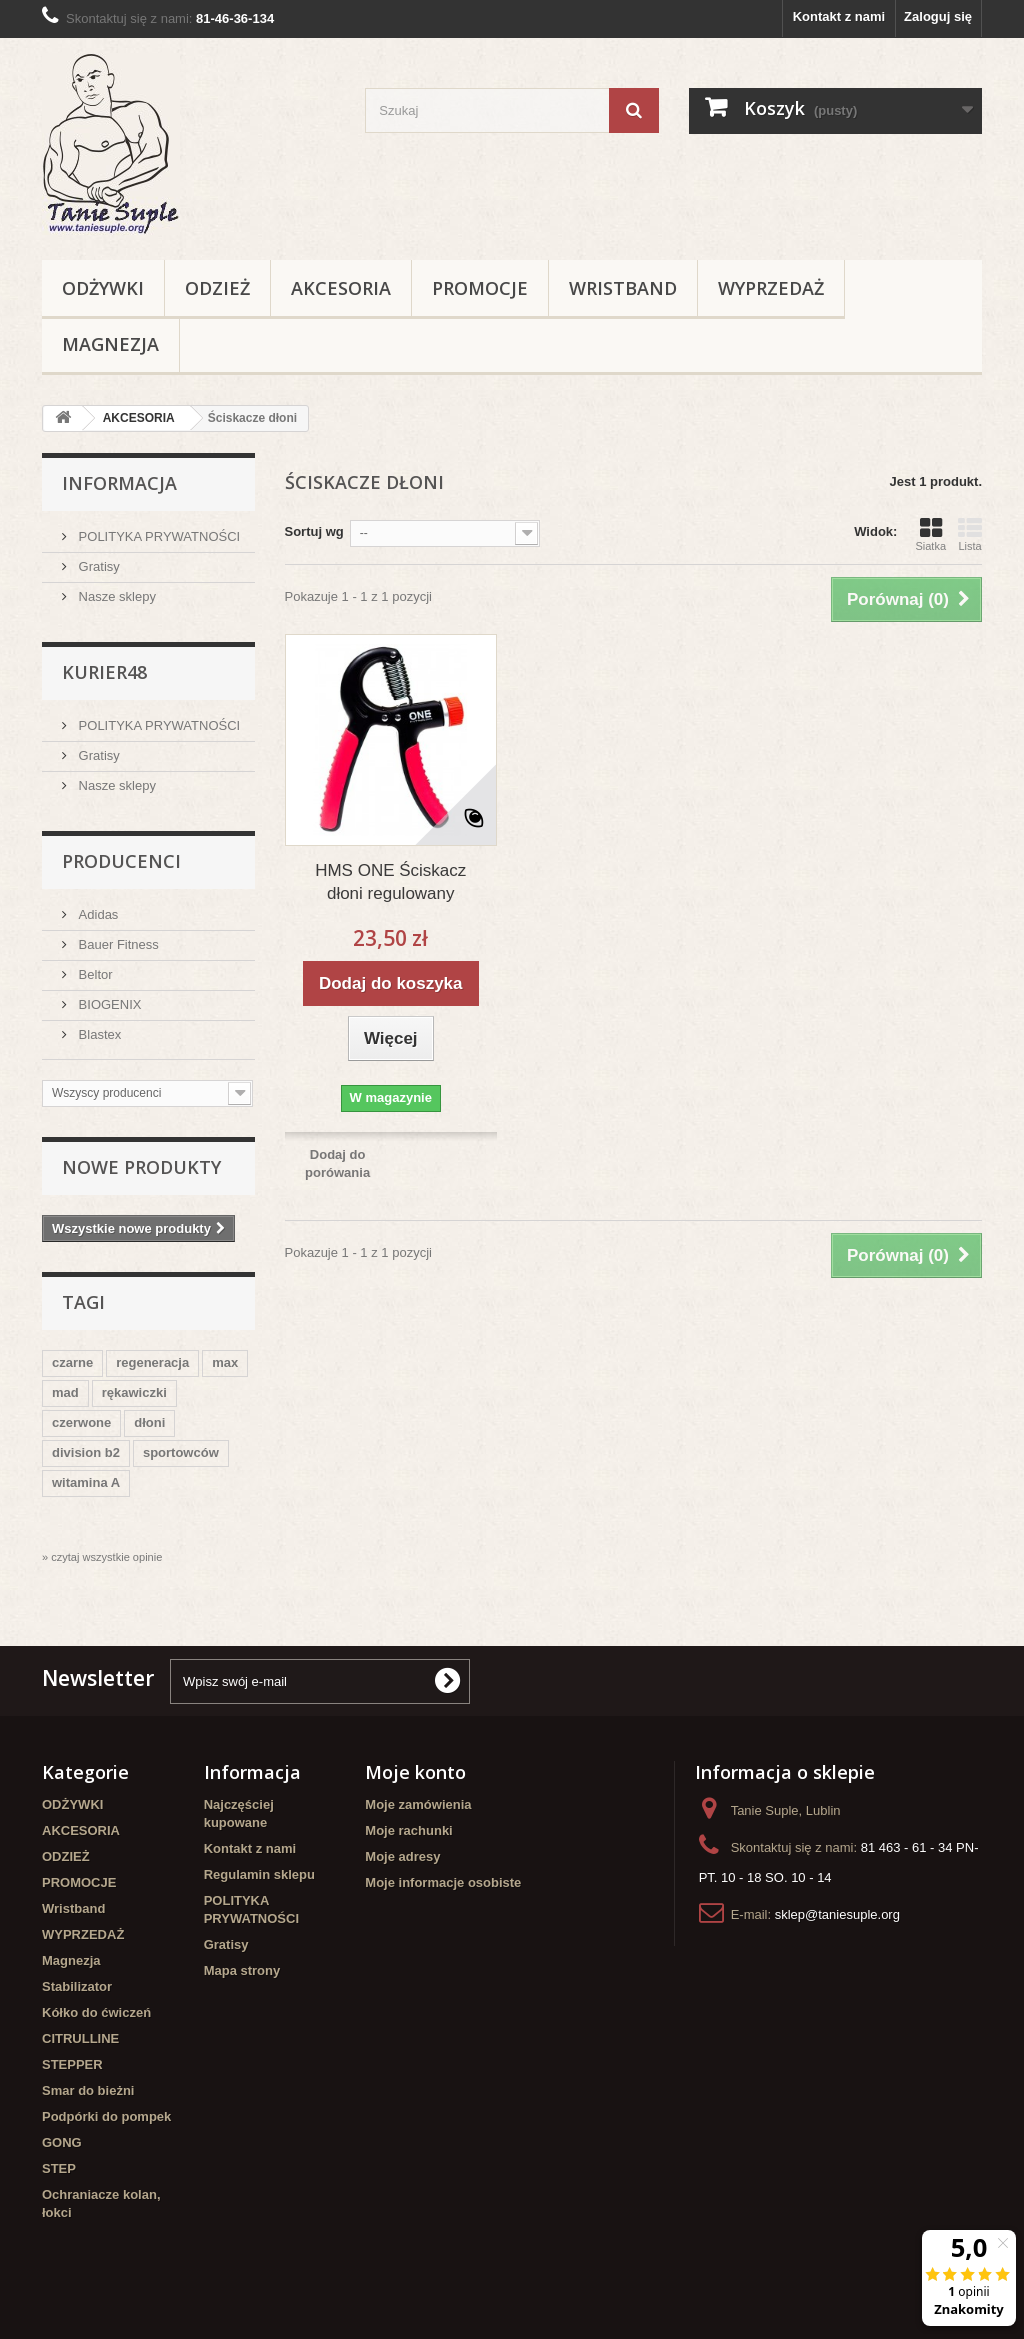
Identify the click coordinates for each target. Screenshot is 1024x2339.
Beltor (94, 974)
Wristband (623, 288)
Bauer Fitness (117, 944)
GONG (62, 2142)
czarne (72, 1362)
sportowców (181, 1452)
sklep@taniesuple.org (837, 1914)
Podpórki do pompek (106, 2116)
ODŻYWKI (103, 288)
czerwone (81, 1422)
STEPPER (72, 2064)
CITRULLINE (80, 2038)
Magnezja (110, 344)
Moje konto (415, 1772)
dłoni (149, 1422)
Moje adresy (402, 1856)
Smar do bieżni (88, 2090)
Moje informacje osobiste (443, 1882)
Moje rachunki (408, 1830)
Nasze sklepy (115, 596)
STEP (59, 2168)
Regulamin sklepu (259, 1874)
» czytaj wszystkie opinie (102, 1557)
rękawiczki (134, 1392)
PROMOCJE (480, 288)
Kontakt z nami (839, 16)
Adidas (96, 914)
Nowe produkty (141, 1167)
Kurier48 (104, 672)
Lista (970, 534)
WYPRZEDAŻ (771, 288)
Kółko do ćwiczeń (96, 2012)
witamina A (86, 1482)
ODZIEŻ (217, 288)
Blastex (98, 1034)
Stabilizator (77, 1986)
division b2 (86, 1452)
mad (65, 1392)
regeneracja (152, 1362)
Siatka (930, 534)
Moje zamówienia (418, 1804)
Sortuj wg (314, 531)
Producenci (121, 861)
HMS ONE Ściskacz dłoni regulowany (390, 882)
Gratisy (97, 566)
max (225, 1362)
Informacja (119, 483)
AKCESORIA (341, 288)
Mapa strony (242, 1970)
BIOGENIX (108, 1004)
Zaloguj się (938, 16)
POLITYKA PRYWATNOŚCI (157, 536)
